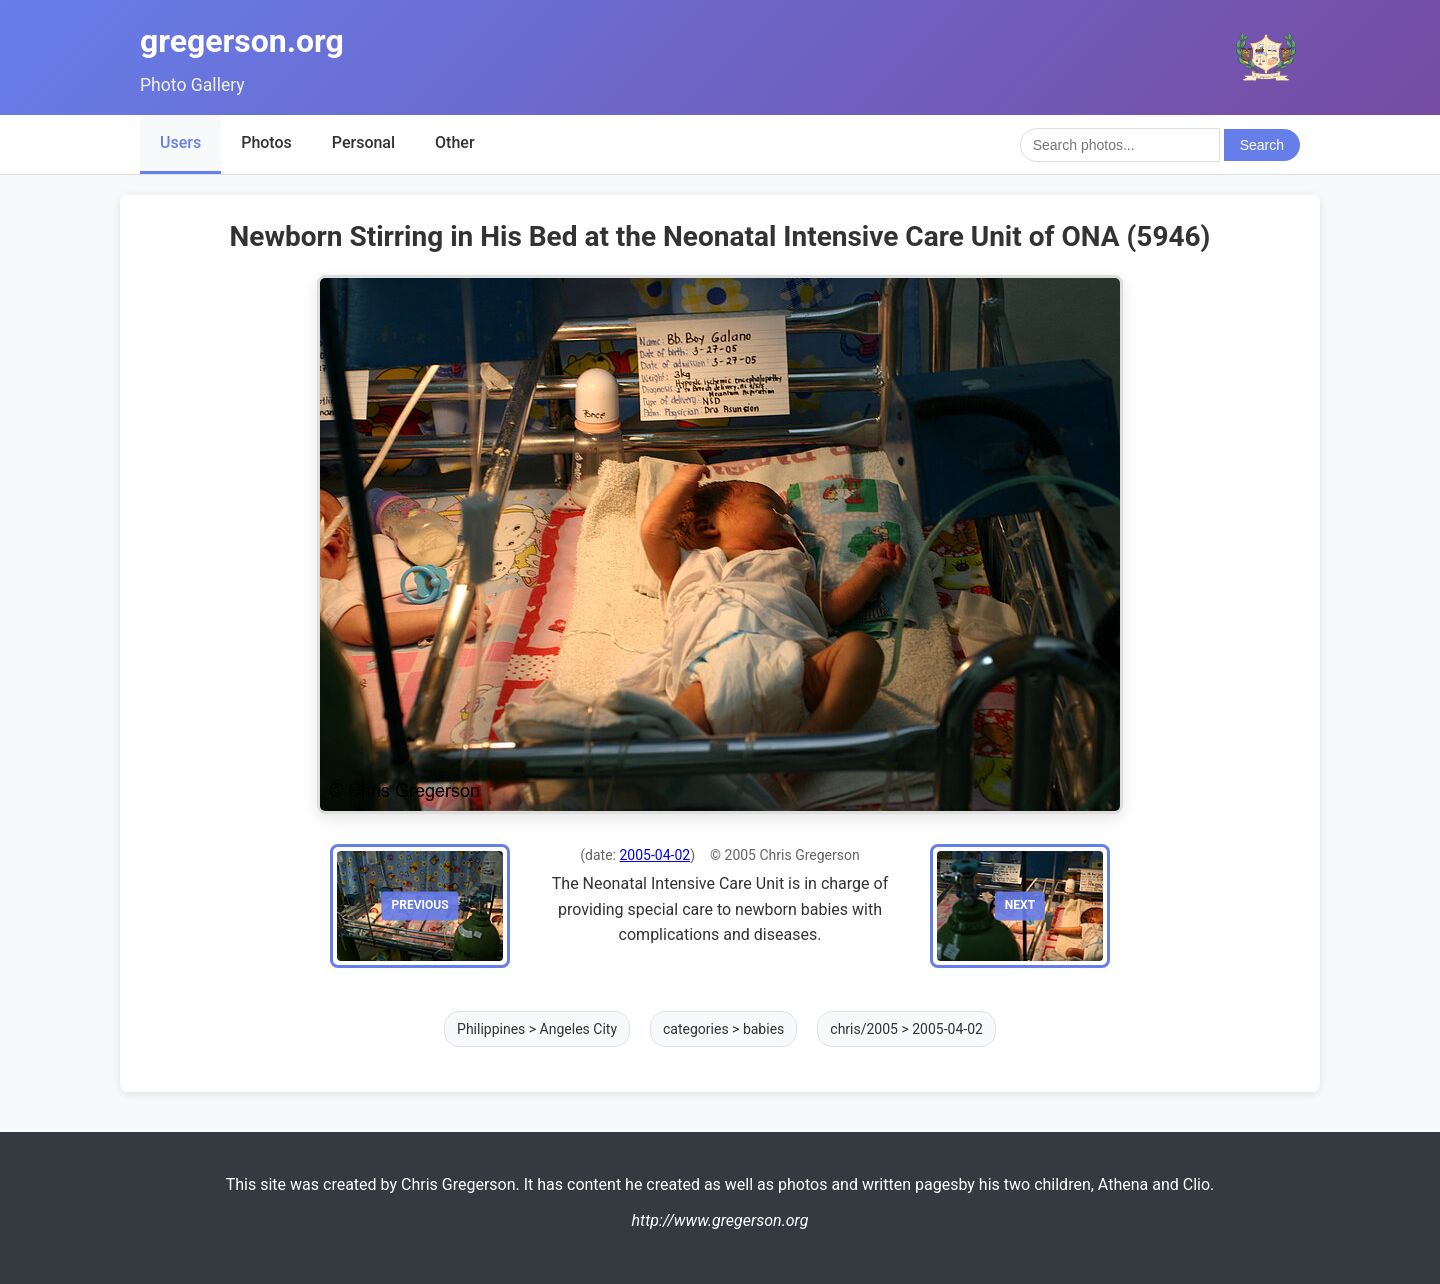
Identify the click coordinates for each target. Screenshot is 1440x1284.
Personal (363, 142)
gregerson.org (242, 41)
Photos (266, 142)
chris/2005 (864, 1029)
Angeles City (578, 1029)
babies (763, 1029)
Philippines (491, 1029)
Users (180, 142)
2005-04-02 (654, 855)
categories (696, 1029)
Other (454, 142)
